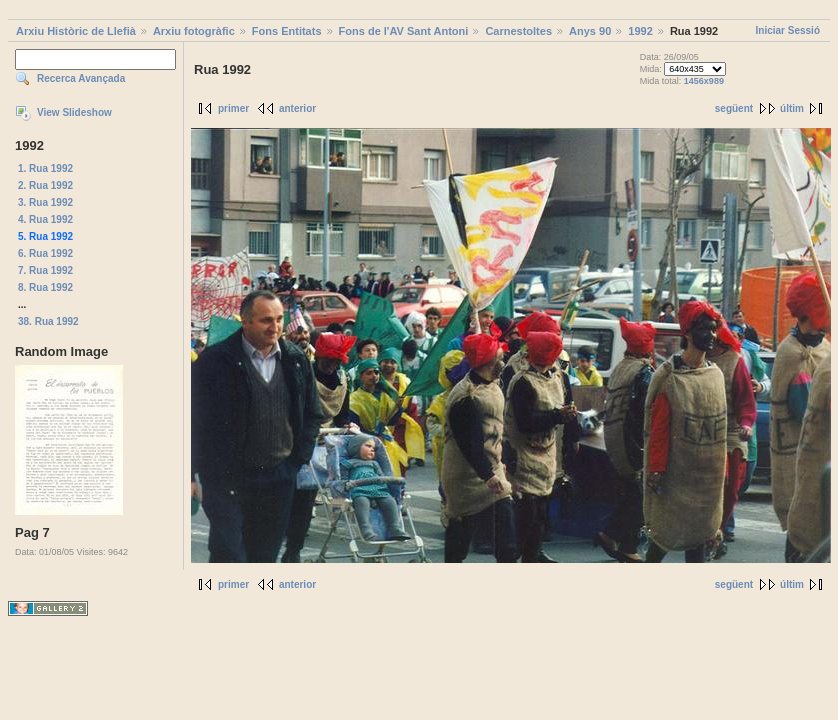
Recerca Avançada (81, 78)
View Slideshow (74, 112)
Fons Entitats (287, 31)
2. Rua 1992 (45, 185)
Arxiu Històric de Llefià (76, 31)
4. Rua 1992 (45, 219)
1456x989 (704, 81)
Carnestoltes (518, 31)
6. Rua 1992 (45, 253)
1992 (640, 31)
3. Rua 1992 (45, 202)
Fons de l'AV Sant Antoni (404, 31)
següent (734, 108)
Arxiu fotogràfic (194, 31)
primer (233, 108)
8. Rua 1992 (45, 287)
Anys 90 (590, 31)
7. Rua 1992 (45, 270)
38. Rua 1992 (48, 321)
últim (792, 108)
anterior (297, 108)
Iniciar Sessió (788, 30)
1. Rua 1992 (45, 168)
